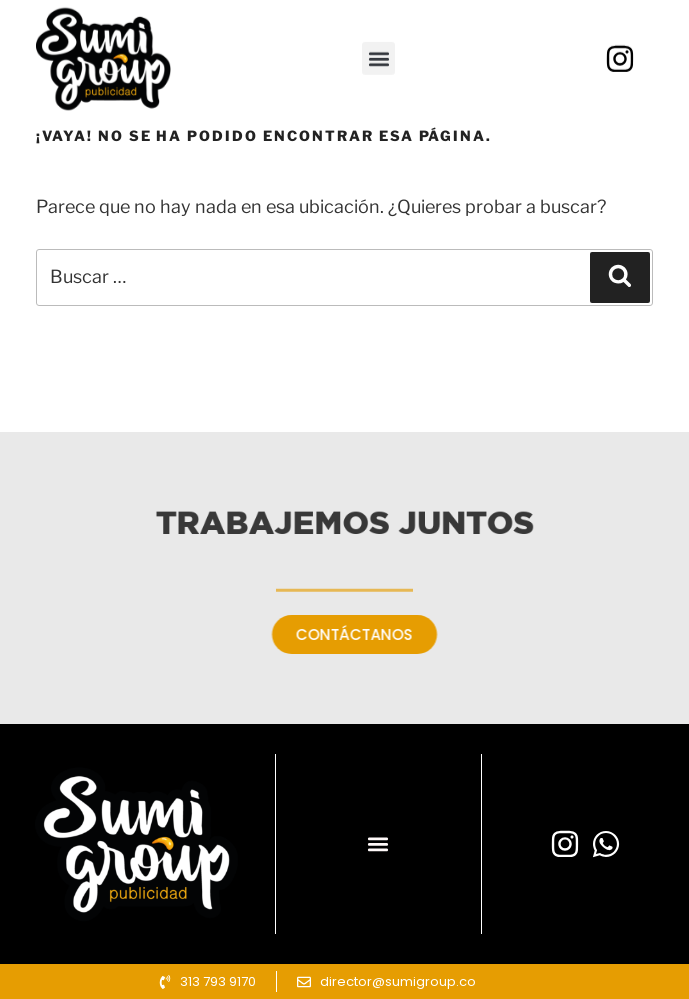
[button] (378, 87)
